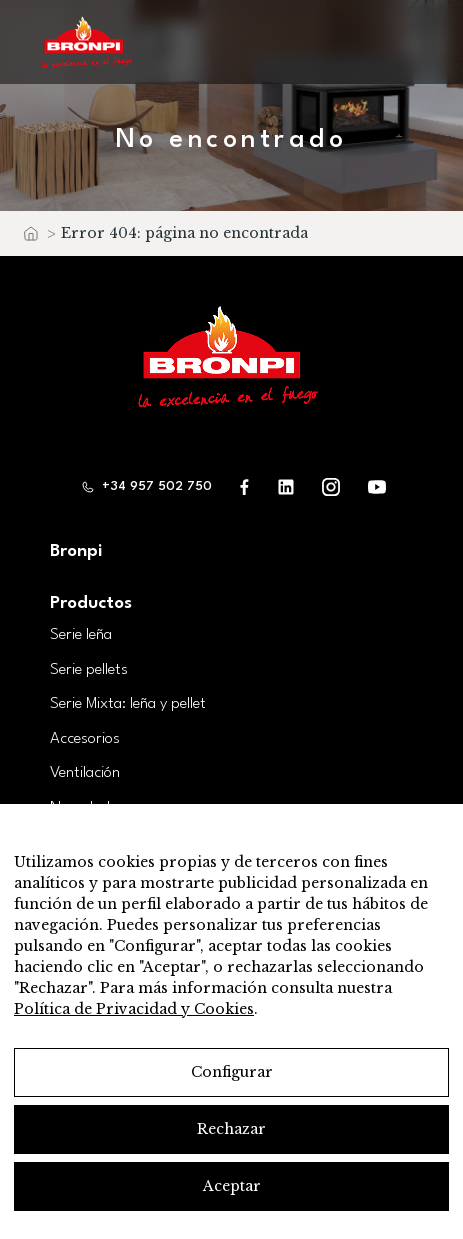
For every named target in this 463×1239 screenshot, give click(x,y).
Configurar (232, 1072)
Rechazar (231, 1129)
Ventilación (85, 773)
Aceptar (232, 1186)
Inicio (30, 238)
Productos (91, 603)
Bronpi (76, 551)
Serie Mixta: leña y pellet (128, 704)
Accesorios (85, 739)
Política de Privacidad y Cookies (134, 1009)
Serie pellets (89, 670)
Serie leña (81, 635)
